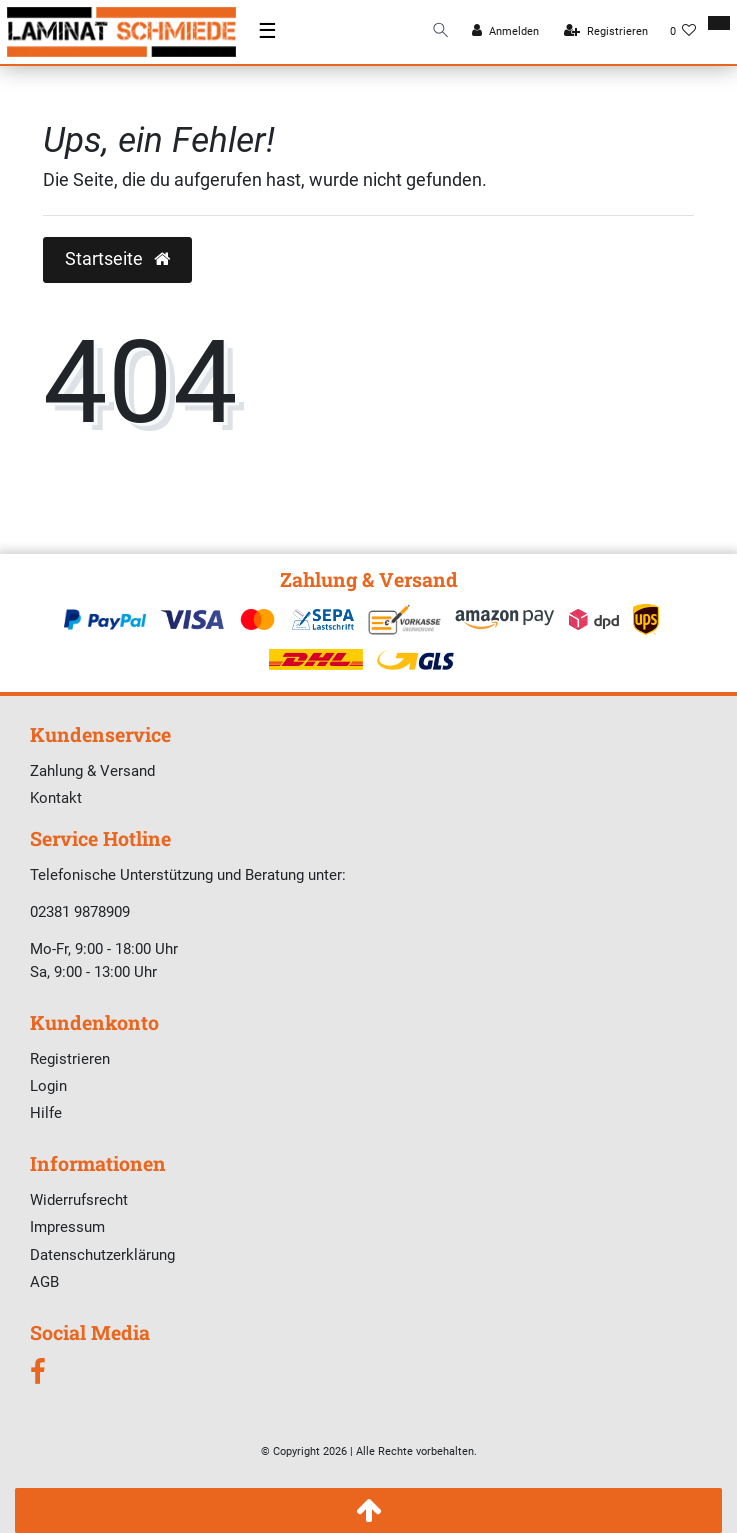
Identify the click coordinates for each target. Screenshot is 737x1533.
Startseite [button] (117, 259)
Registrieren (70, 1059)
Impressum (67, 1227)
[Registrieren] (606, 32)
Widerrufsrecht (79, 1200)
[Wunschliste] (683, 32)
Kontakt (56, 798)
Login (48, 1086)
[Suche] (441, 31)
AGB (44, 1282)
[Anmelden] (505, 32)
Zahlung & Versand (92, 771)
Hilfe (46, 1113)
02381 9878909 (80, 912)
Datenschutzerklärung (102, 1255)
